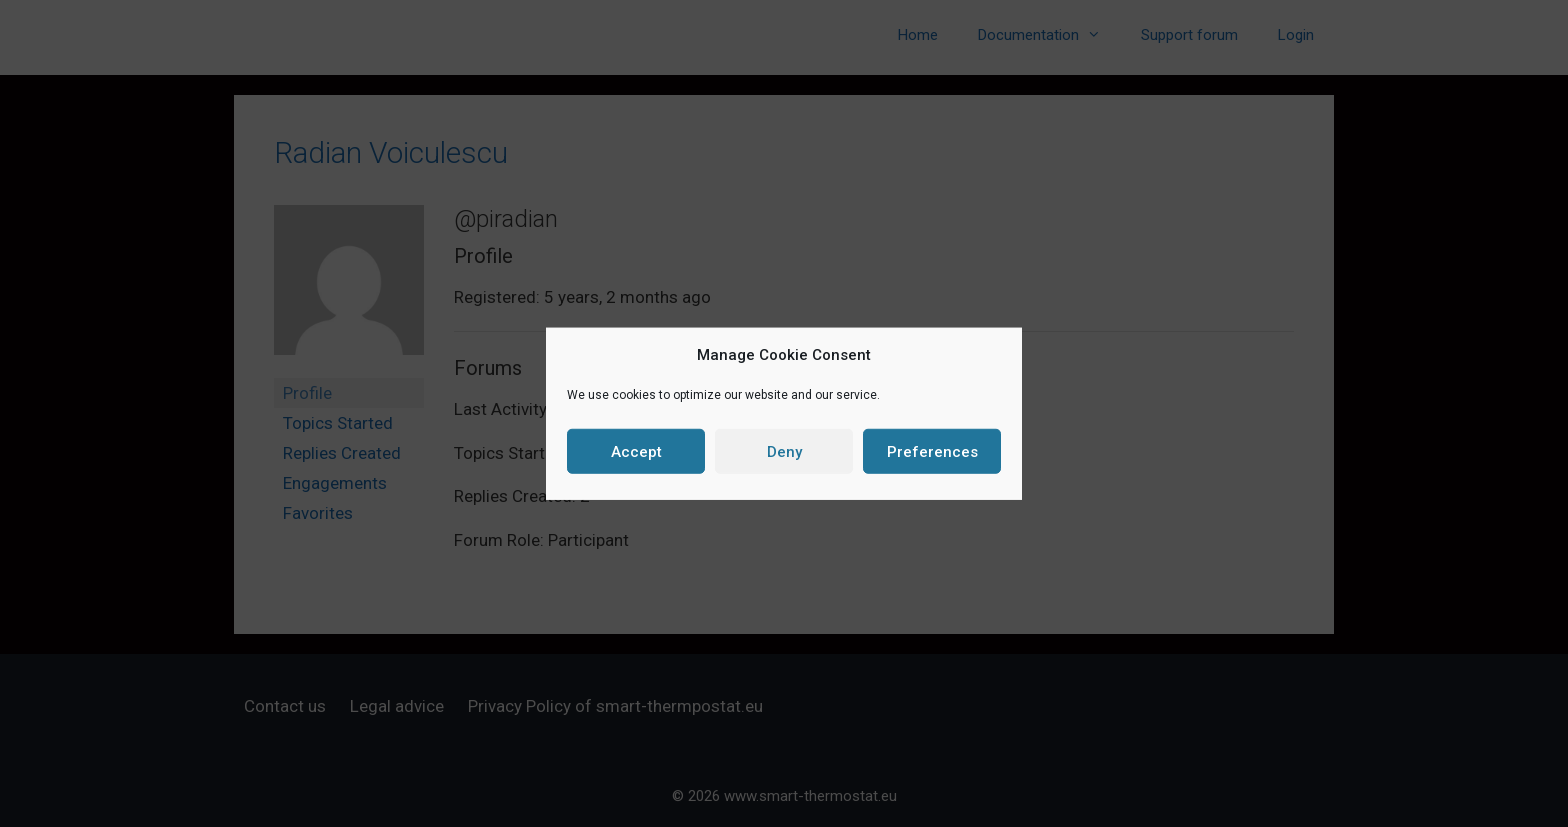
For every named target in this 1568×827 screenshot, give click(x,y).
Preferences (932, 451)
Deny (784, 451)
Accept (636, 451)
